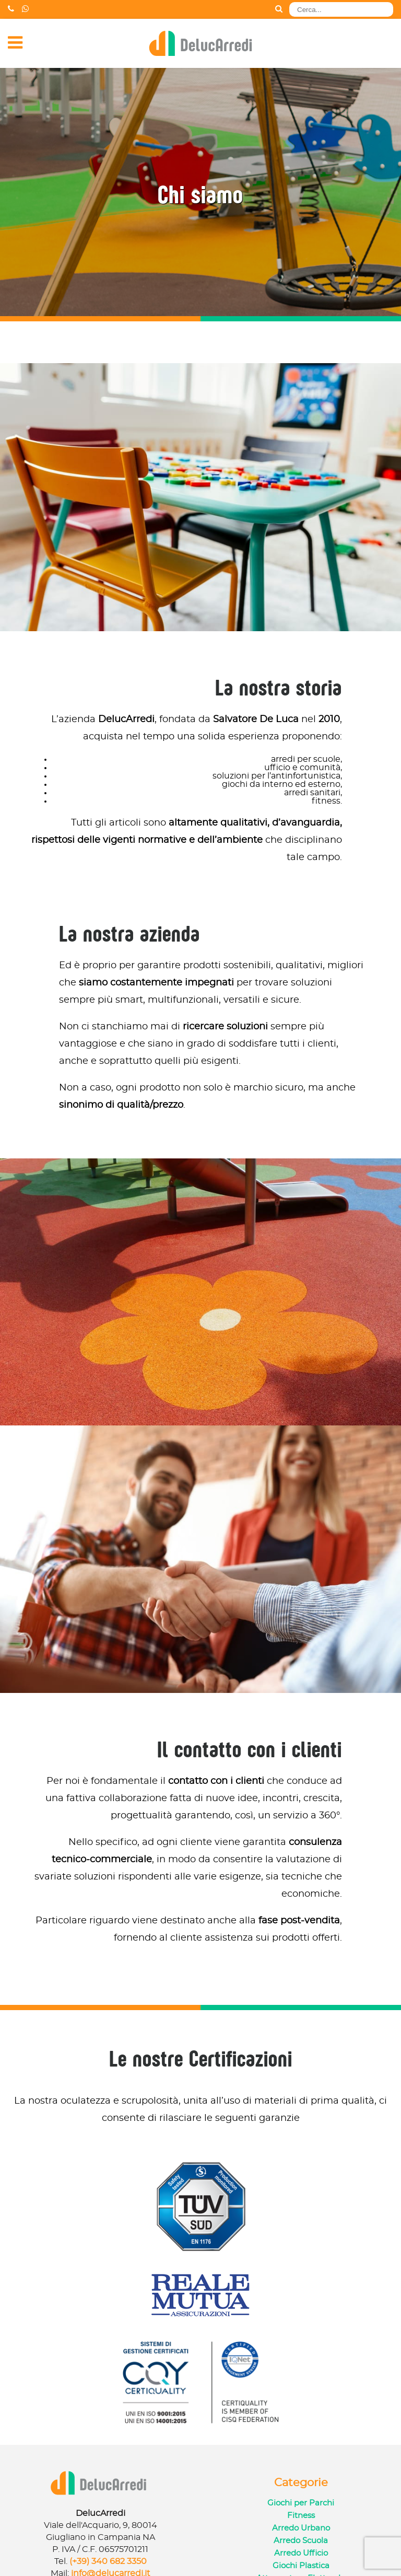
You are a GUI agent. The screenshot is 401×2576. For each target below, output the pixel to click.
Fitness (301, 2516)
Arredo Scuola (301, 2541)
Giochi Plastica (301, 2566)
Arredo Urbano (301, 2528)
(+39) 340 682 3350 (108, 2561)
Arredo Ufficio (301, 2553)
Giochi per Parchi (300, 2503)
